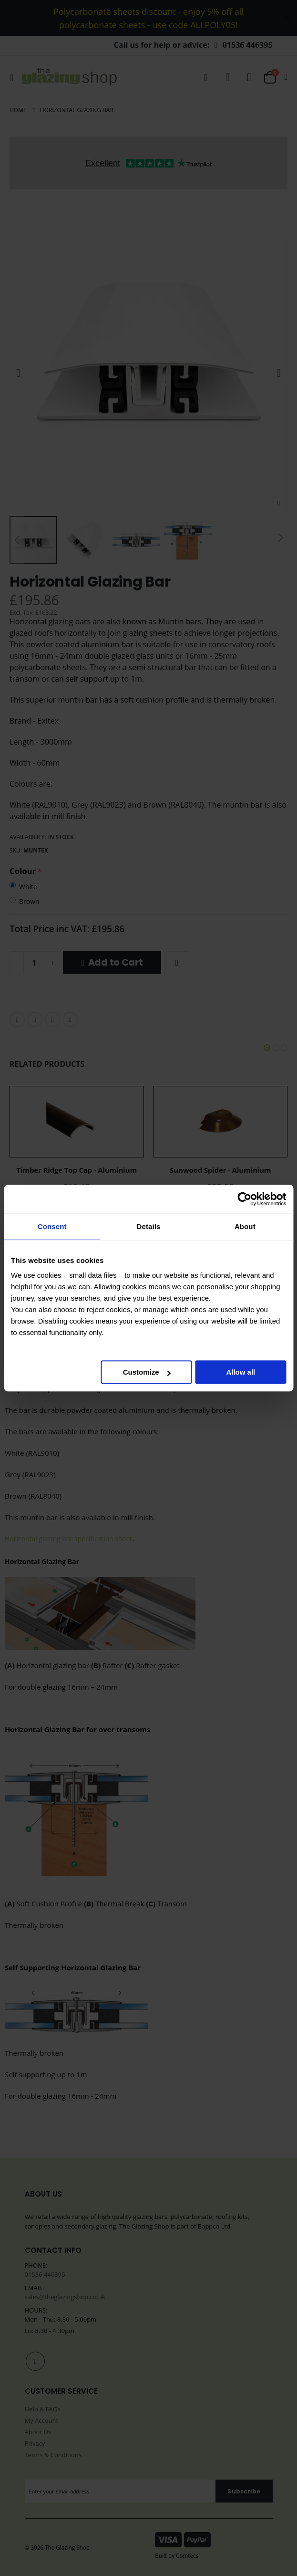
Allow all (240, 1372)
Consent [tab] (52, 1226)
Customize (147, 1372)
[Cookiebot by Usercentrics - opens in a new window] (244, 1199)
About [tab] (245, 1226)
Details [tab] (149, 1226)
